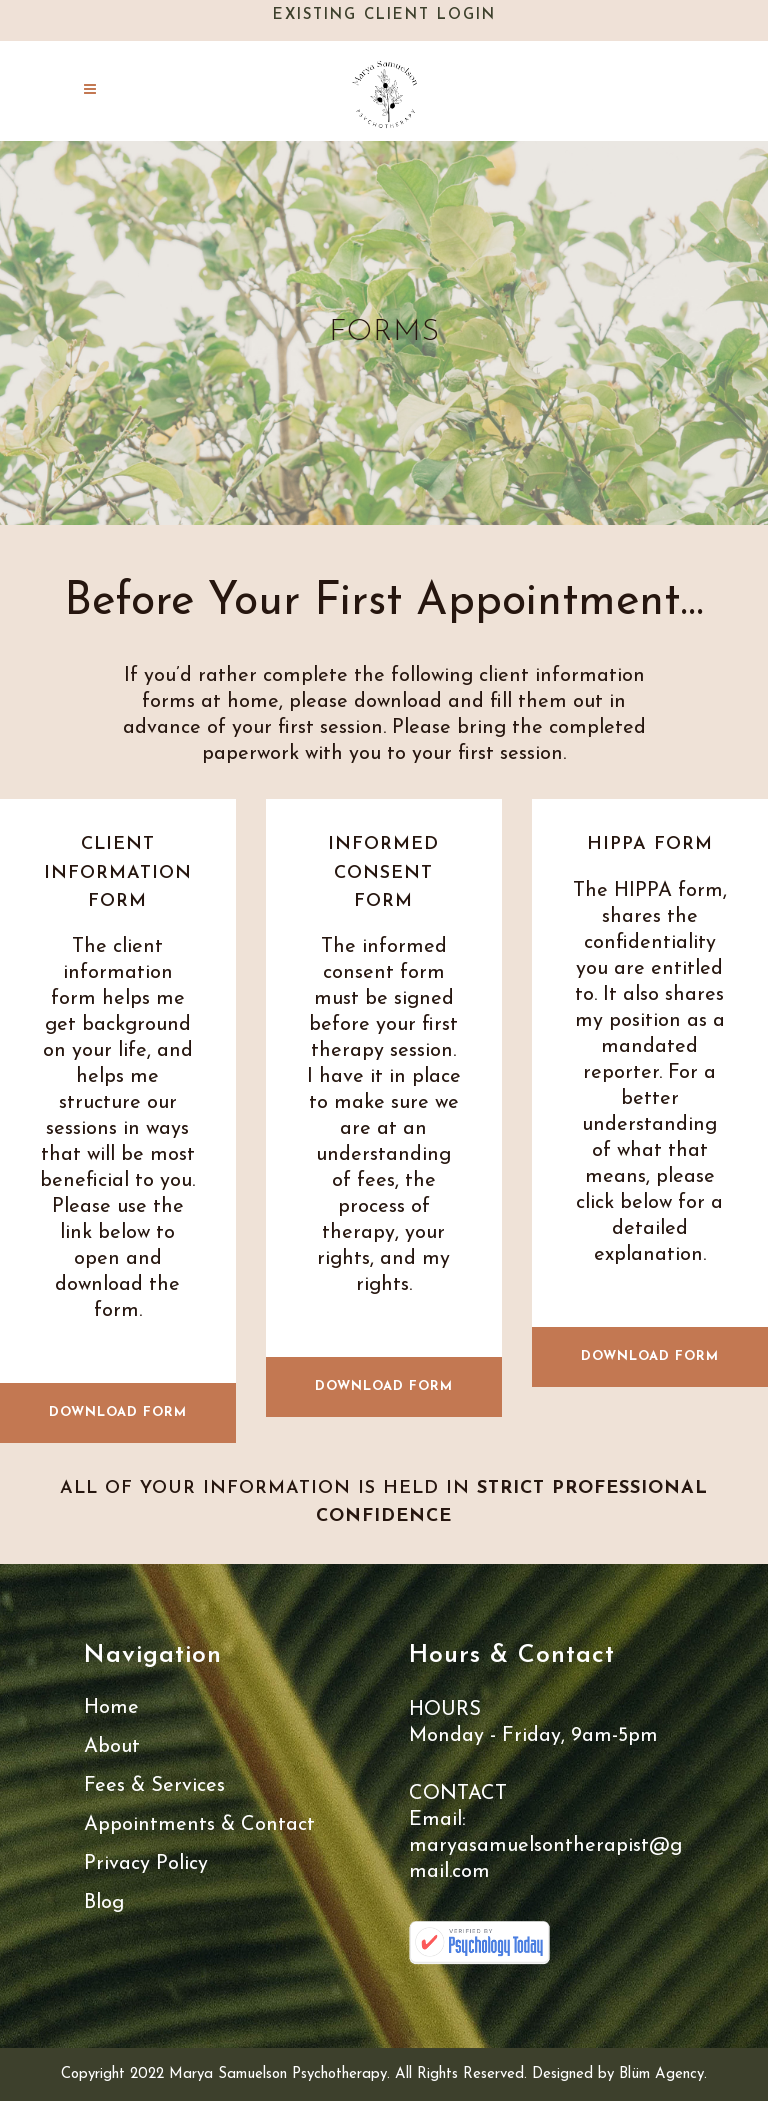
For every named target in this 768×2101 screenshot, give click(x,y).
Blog (104, 1903)
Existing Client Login (384, 15)
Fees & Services (154, 1786)
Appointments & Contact (199, 1825)
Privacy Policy (146, 1864)
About (112, 1747)
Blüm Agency (661, 2074)
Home (111, 1708)
